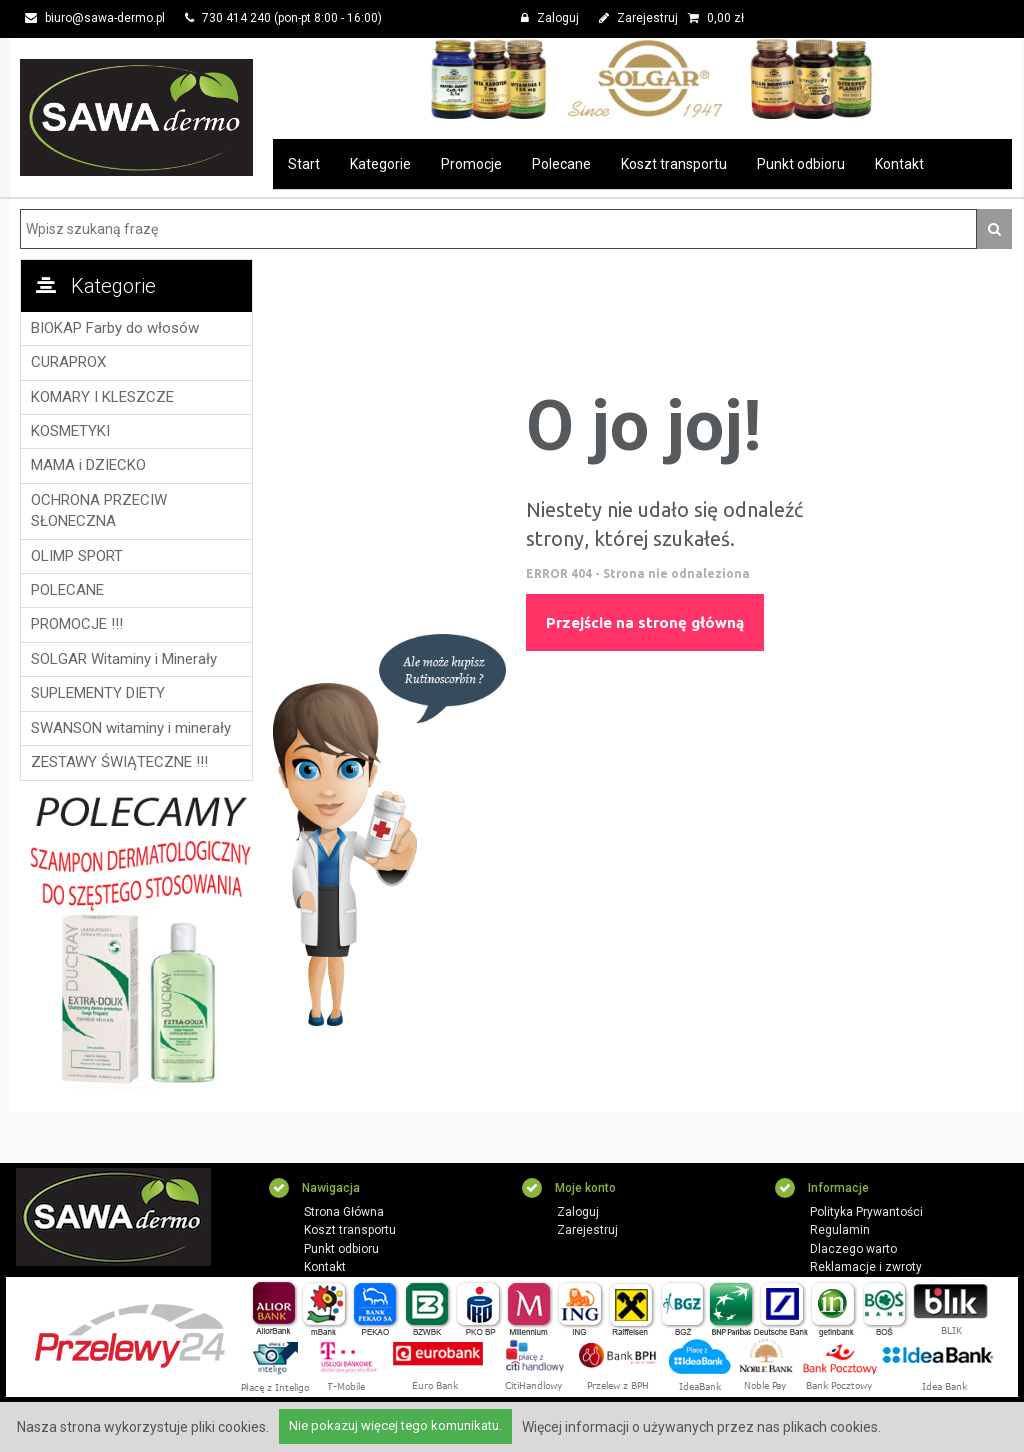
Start (304, 164)
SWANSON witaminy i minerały (131, 728)
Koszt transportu (674, 164)
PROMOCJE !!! (77, 624)
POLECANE (67, 590)
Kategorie (380, 164)
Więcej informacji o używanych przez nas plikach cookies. (701, 1427)
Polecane (561, 164)
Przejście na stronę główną (645, 622)
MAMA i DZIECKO (88, 465)
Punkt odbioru (801, 164)
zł (716, 18)
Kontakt (899, 164)
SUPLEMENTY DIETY (98, 693)
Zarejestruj (638, 18)
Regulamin (840, 1230)
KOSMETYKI (70, 431)
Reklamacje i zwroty (866, 1267)
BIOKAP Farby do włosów (115, 328)
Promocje (471, 164)
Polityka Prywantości (866, 1212)
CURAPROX (68, 362)
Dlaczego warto (853, 1249)
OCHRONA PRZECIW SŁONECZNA (99, 510)
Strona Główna (344, 1212)
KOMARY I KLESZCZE (102, 397)
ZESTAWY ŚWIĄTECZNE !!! (119, 762)
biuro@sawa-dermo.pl (95, 18)
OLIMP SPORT (77, 556)
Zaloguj (550, 18)
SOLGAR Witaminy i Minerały (124, 659)
